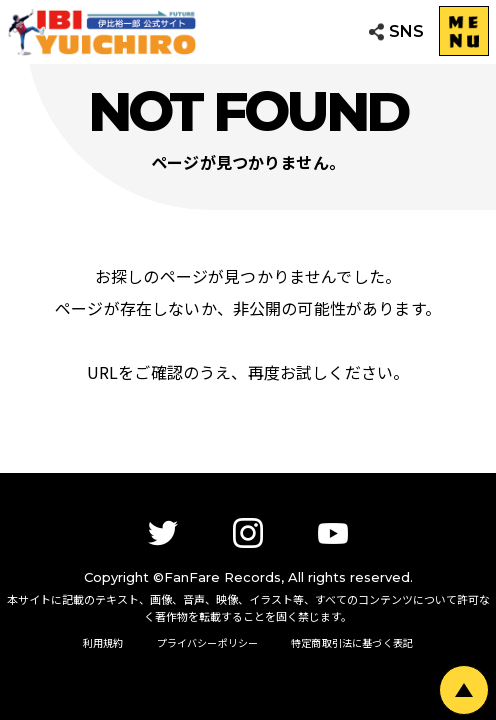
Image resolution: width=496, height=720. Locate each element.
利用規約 (103, 642)
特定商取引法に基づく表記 (352, 642)
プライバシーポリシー (208, 642)
